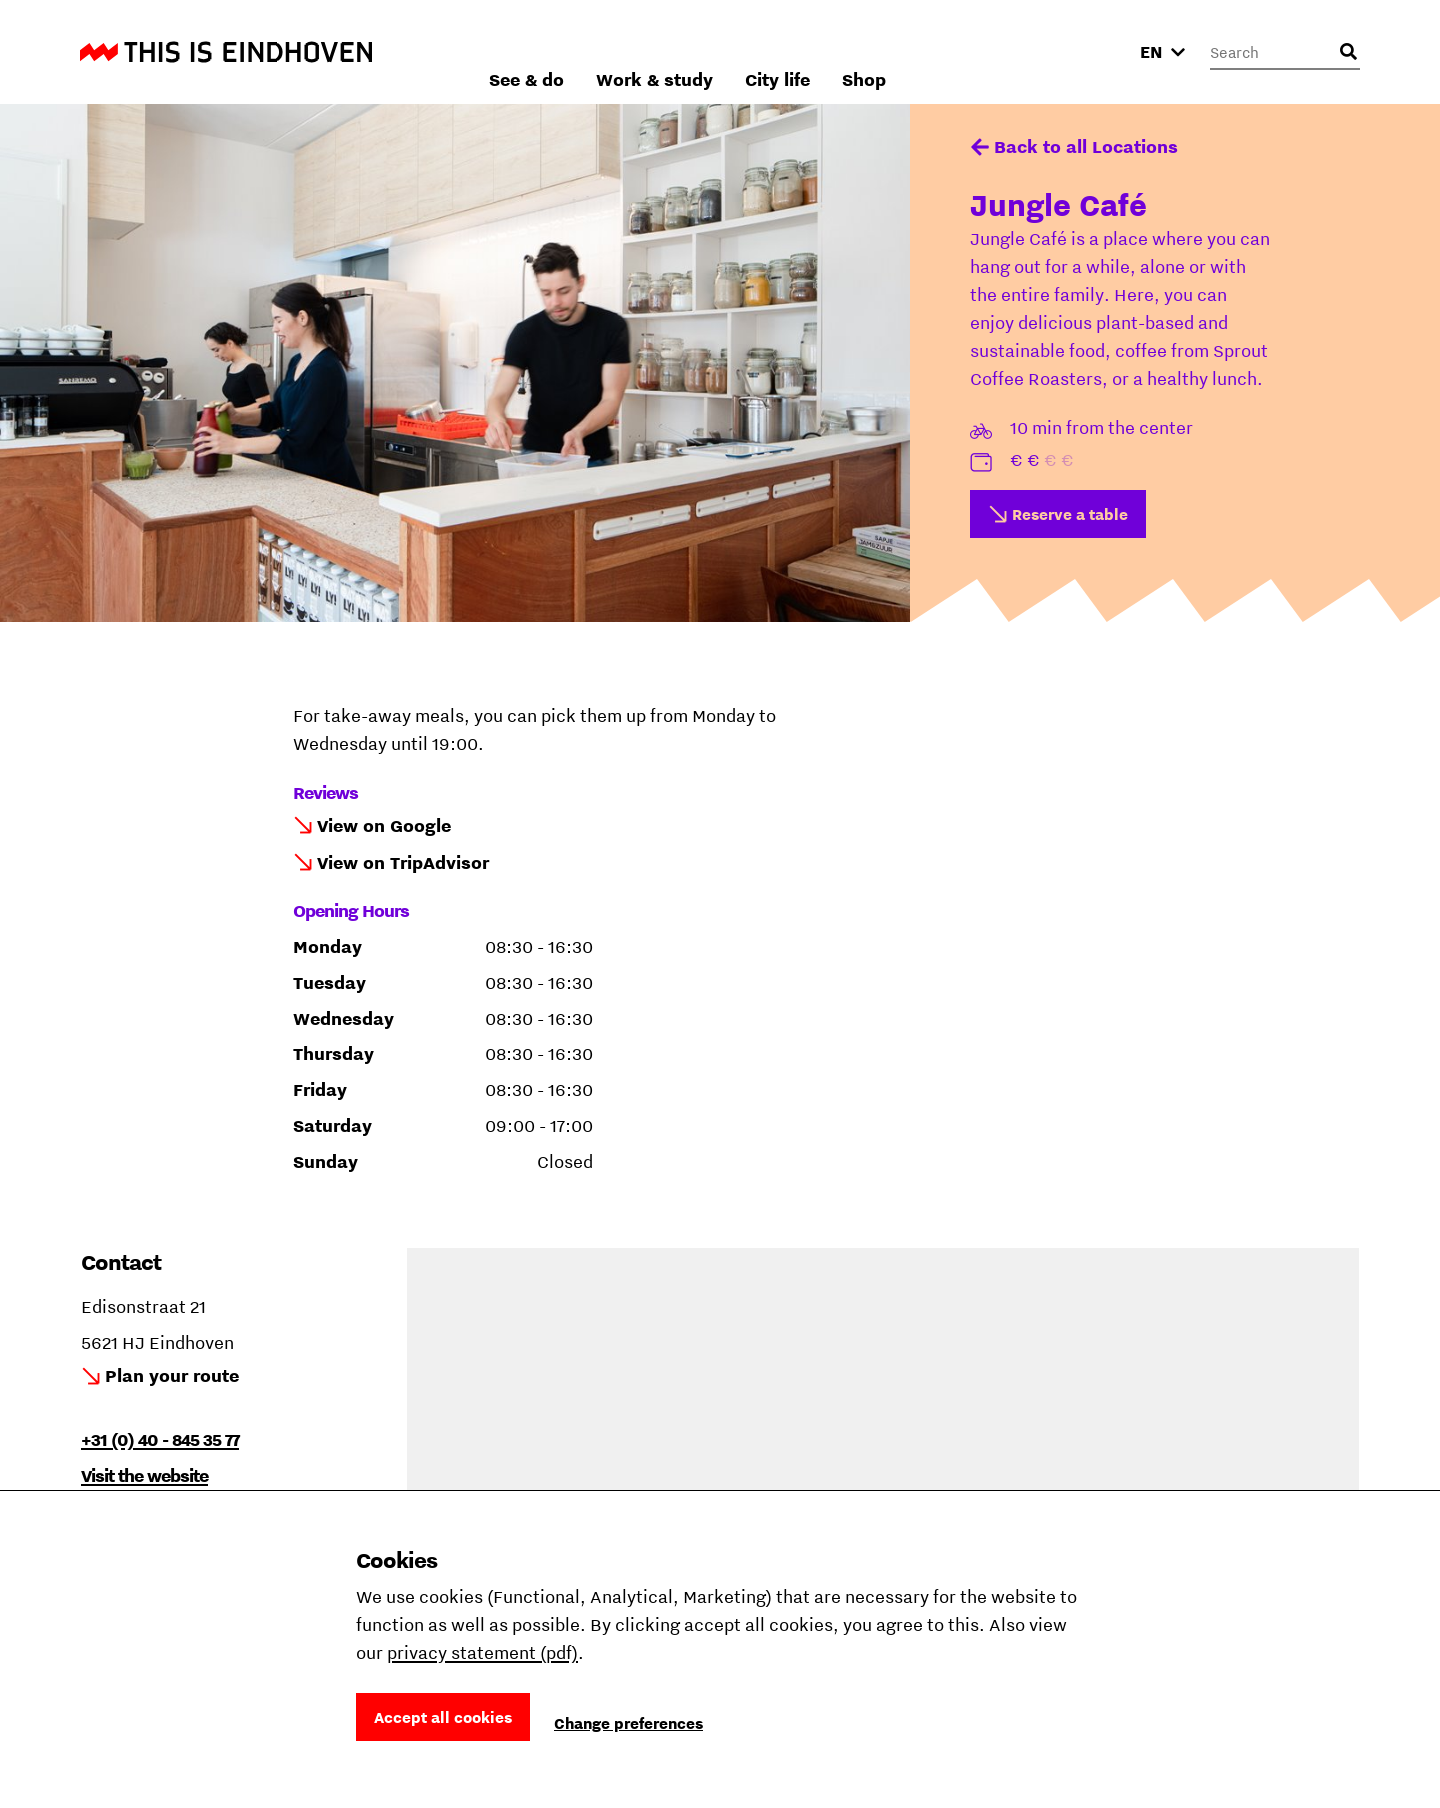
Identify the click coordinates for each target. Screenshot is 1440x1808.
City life (991, 51)
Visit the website (144, 1475)
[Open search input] (1348, 52)
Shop (1078, 51)
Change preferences (628, 1723)
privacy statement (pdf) (482, 1652)
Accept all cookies (443, 1717)
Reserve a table (1070, 514)
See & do (740, 51)
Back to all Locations (1086, 146)
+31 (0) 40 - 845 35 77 (160, 1439)
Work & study (868, 51)
